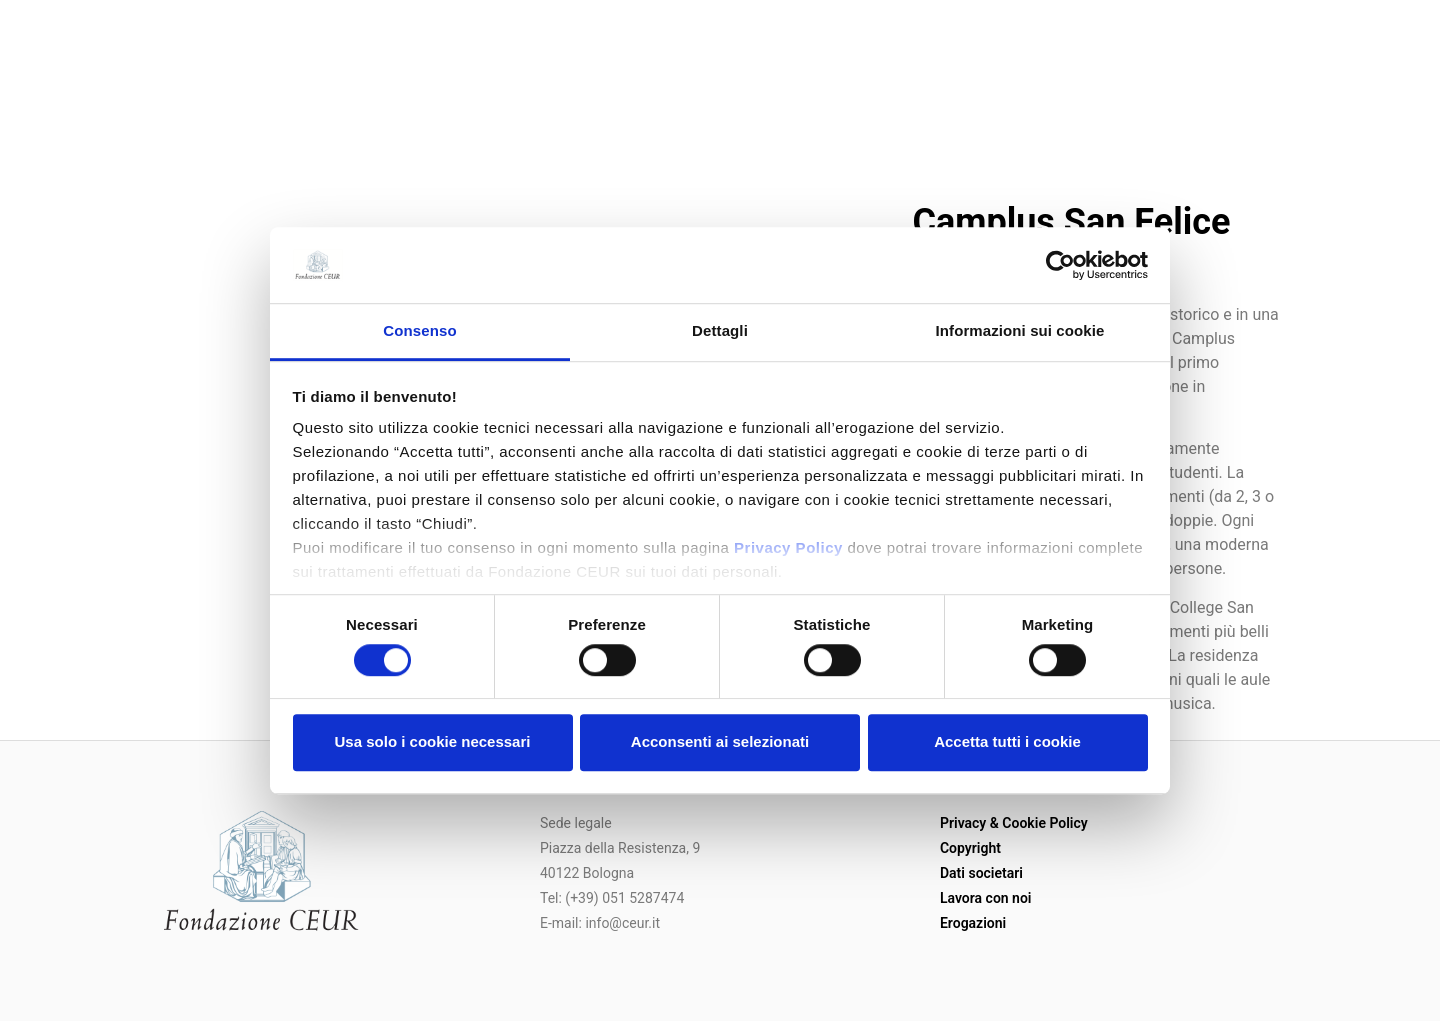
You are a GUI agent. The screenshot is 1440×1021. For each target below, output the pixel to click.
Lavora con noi (986, 898)
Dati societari (981, 873)
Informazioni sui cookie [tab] (1020, 331)
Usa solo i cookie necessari (433, 741)
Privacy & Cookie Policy (1014, 823)
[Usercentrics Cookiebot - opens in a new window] (1060, 265)
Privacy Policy (788, 548)
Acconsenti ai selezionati (720, 741)
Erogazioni (973, 923)
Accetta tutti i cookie (1007, 741)
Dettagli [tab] (720, 331)
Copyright (970, 848)
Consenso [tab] (419, 331)
